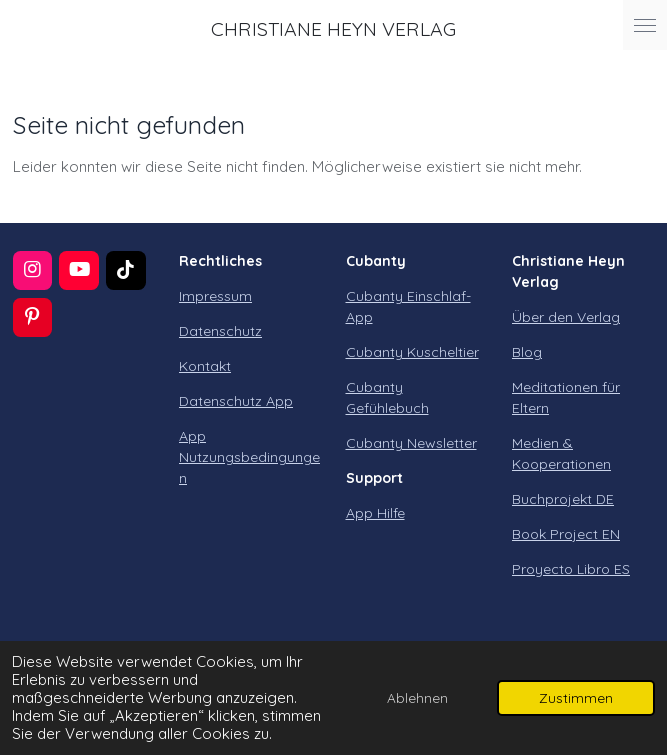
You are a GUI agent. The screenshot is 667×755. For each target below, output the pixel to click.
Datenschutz (220, 331)
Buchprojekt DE (563, 499)
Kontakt (205, 366)
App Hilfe (375, 513)
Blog (527, 352)
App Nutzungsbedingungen (249, 457)
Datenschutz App (236, 401)
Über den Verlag (566, 317)
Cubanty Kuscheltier (412, 352)
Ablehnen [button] (417, 697)
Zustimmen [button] (576, 697)
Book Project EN (566, 534)
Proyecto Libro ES (571, 569)
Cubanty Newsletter (411, 443)
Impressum (215, 296)
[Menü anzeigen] (645, 25)
